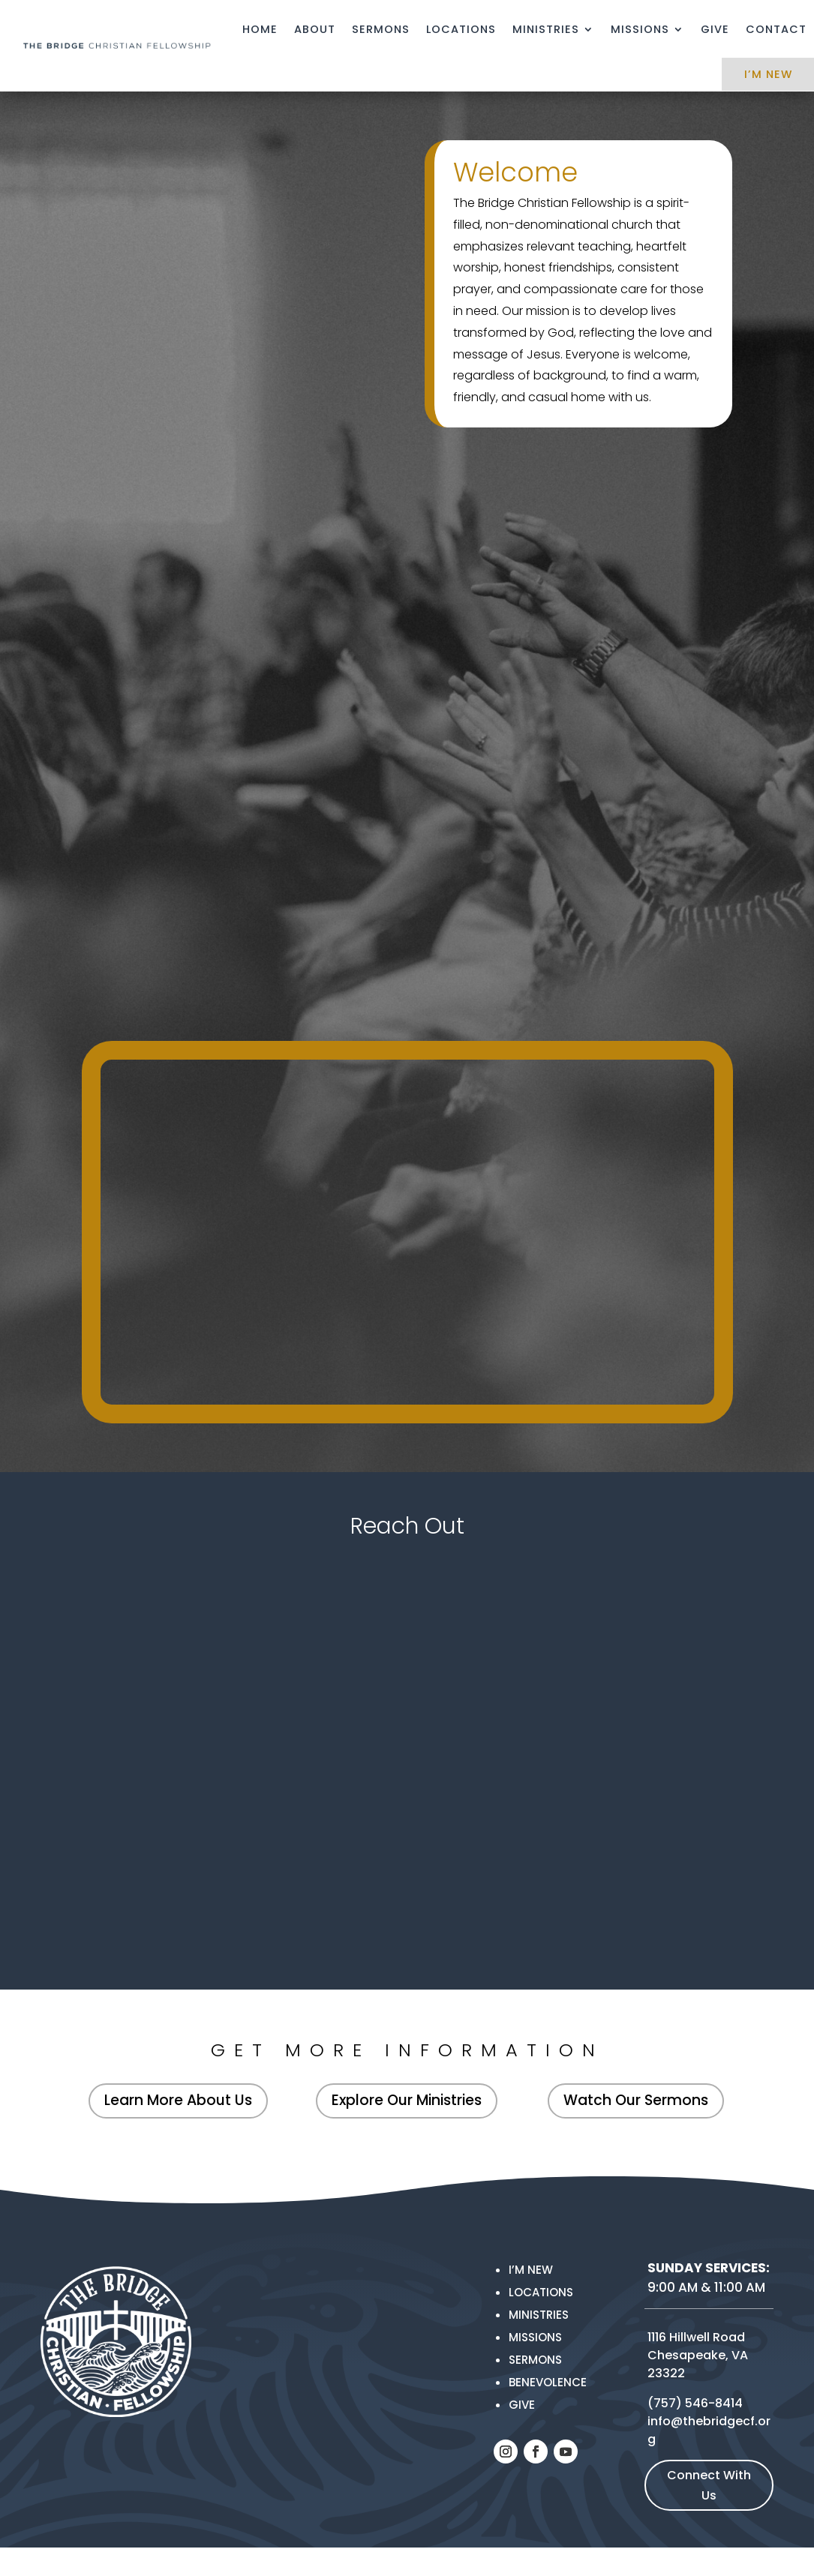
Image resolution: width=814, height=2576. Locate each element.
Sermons (381, 29)
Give (715, 29)
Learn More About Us (178, 2100)
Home (260, 29)
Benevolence (548, 2382)
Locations (461, 29)
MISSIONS (535, 2337)
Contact (776, 29)
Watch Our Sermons (635, 2100)
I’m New (531, 2270)
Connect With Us (709, 2485)
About (314, 29)
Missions (640, 29)
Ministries (545, 29)
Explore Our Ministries (407, 2100)
